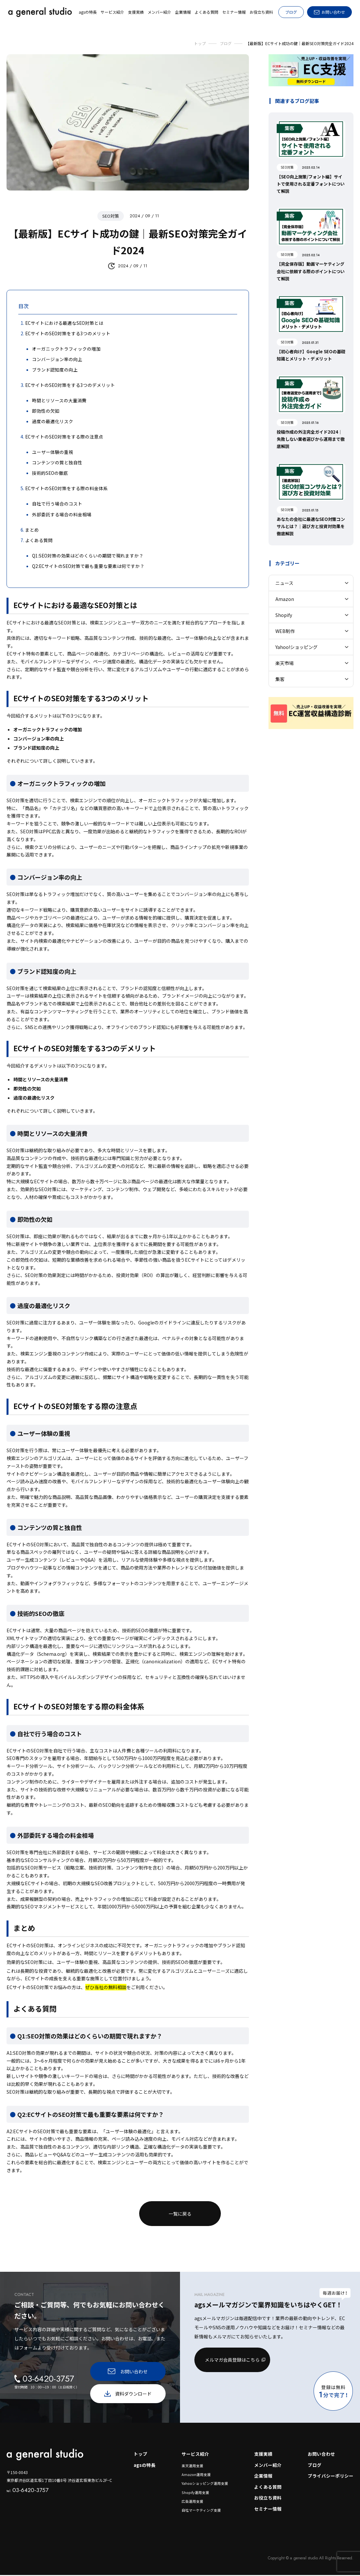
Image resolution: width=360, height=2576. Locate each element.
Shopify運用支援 (195, 2493)
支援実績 (263, 2454)
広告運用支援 (192, 2501)
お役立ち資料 (268, 2498)
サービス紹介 (195, 2454)
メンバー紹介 (268, 2465)
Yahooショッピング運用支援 (205, 2483)
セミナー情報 (268, 2509)
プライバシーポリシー (330, 2476)
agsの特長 (144, 2465)
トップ (140, 2454)
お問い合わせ (321, 2454)
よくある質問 (268, 2487)
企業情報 (263, 2476)
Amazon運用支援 (196, 2474)
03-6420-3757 (28, 2490)
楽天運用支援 (192, 2465)
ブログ (291, 12)
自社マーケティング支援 (201, 2511)
